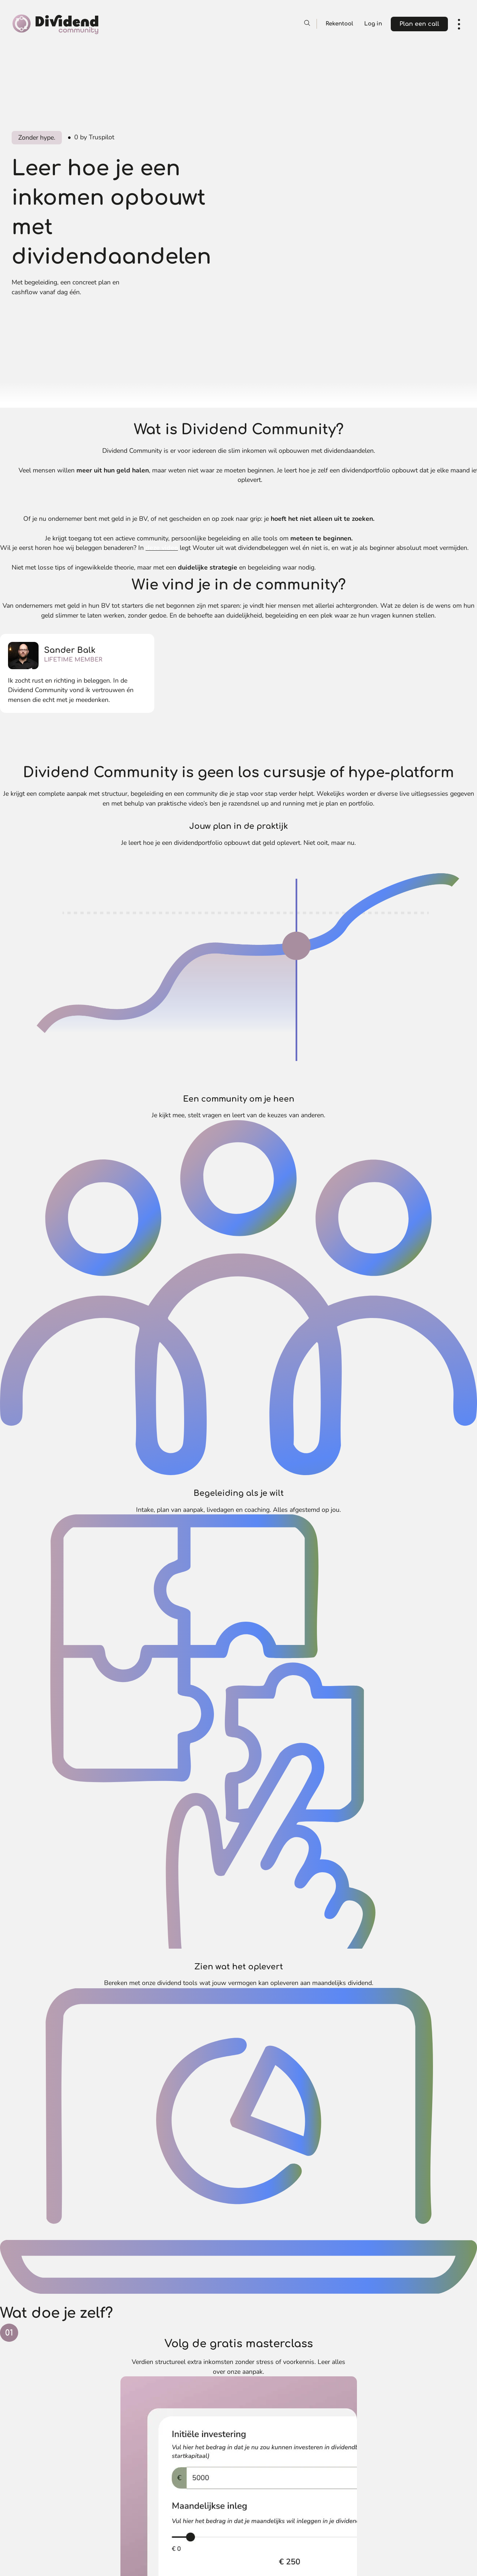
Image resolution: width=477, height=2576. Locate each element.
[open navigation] (459, 24)
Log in (373, 24)
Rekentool (339, 24)
